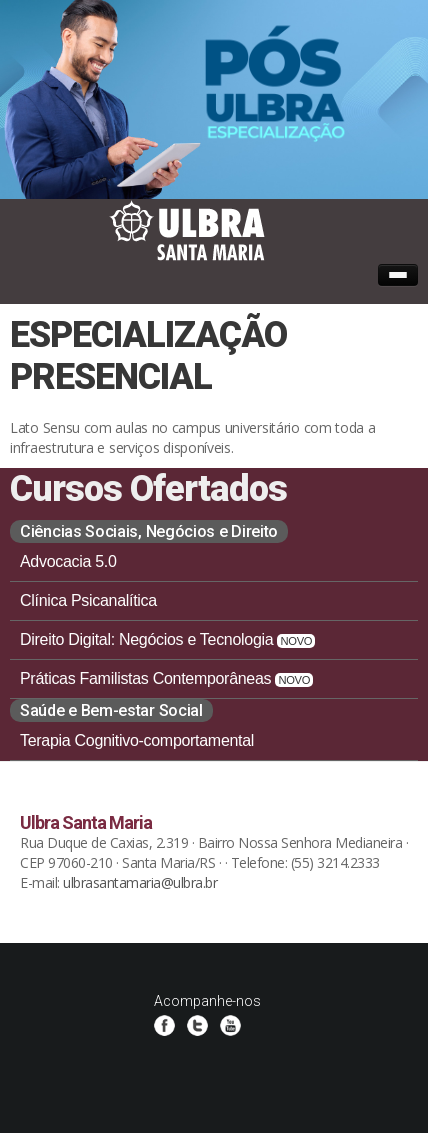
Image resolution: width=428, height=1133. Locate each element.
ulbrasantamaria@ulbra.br (140, 882)
